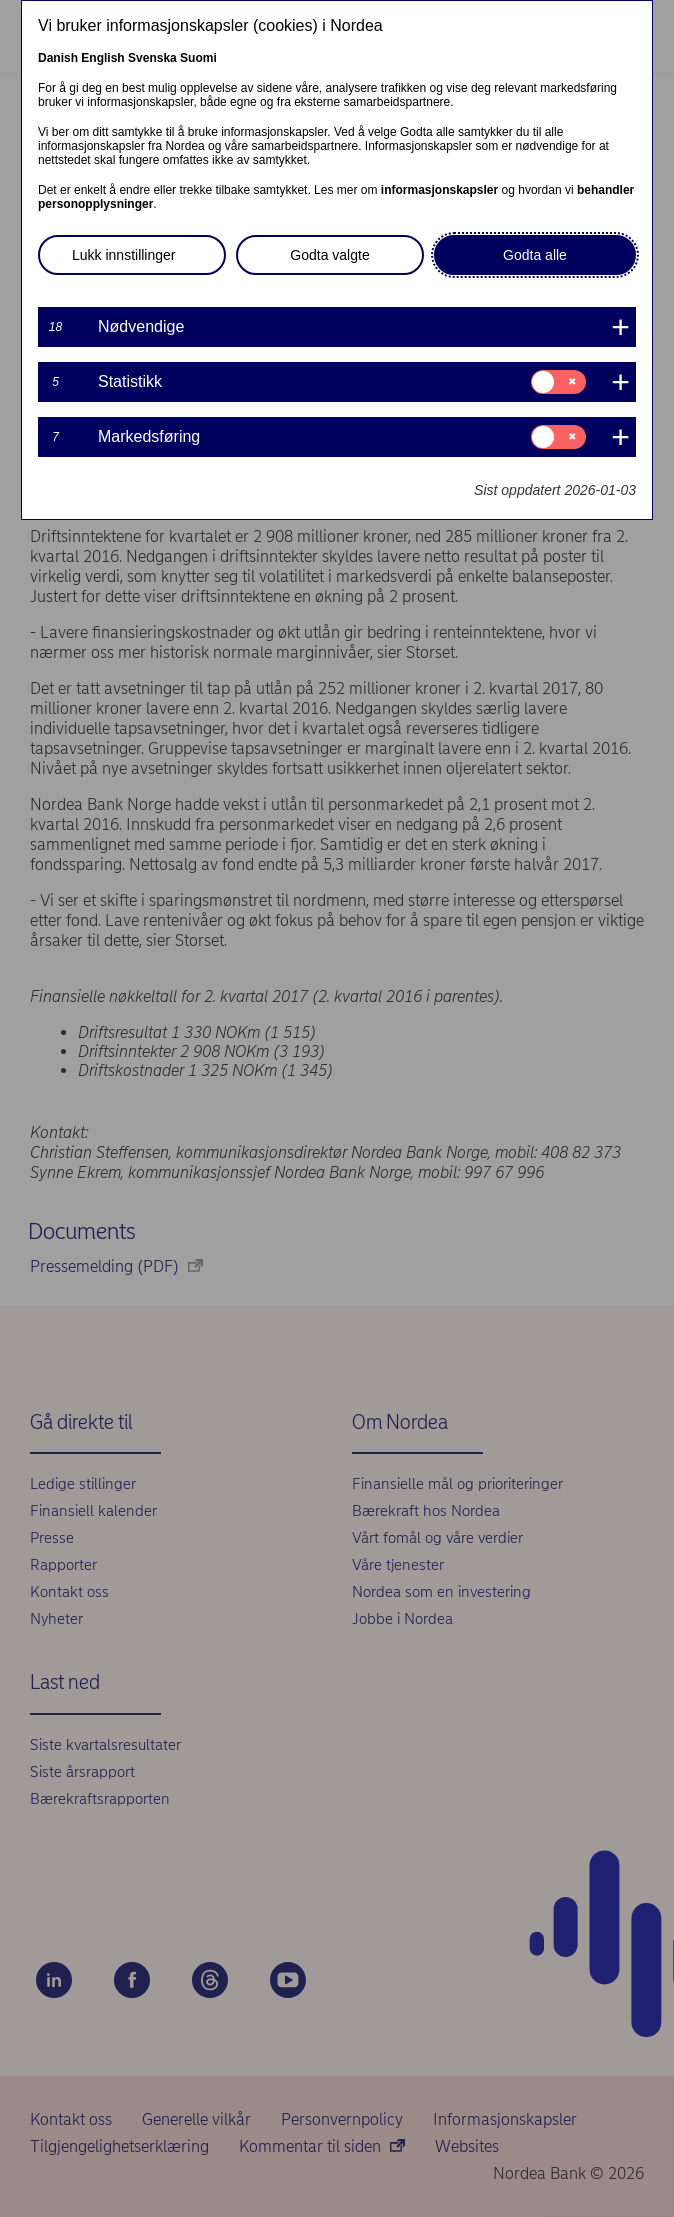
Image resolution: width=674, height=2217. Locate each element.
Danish (58, 58)
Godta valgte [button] (329, 255)
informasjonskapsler (439, 190)
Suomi (198, 58)
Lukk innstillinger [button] (124, 255)
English (102, 58)
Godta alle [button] (535, 255)
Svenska (152, 58)
